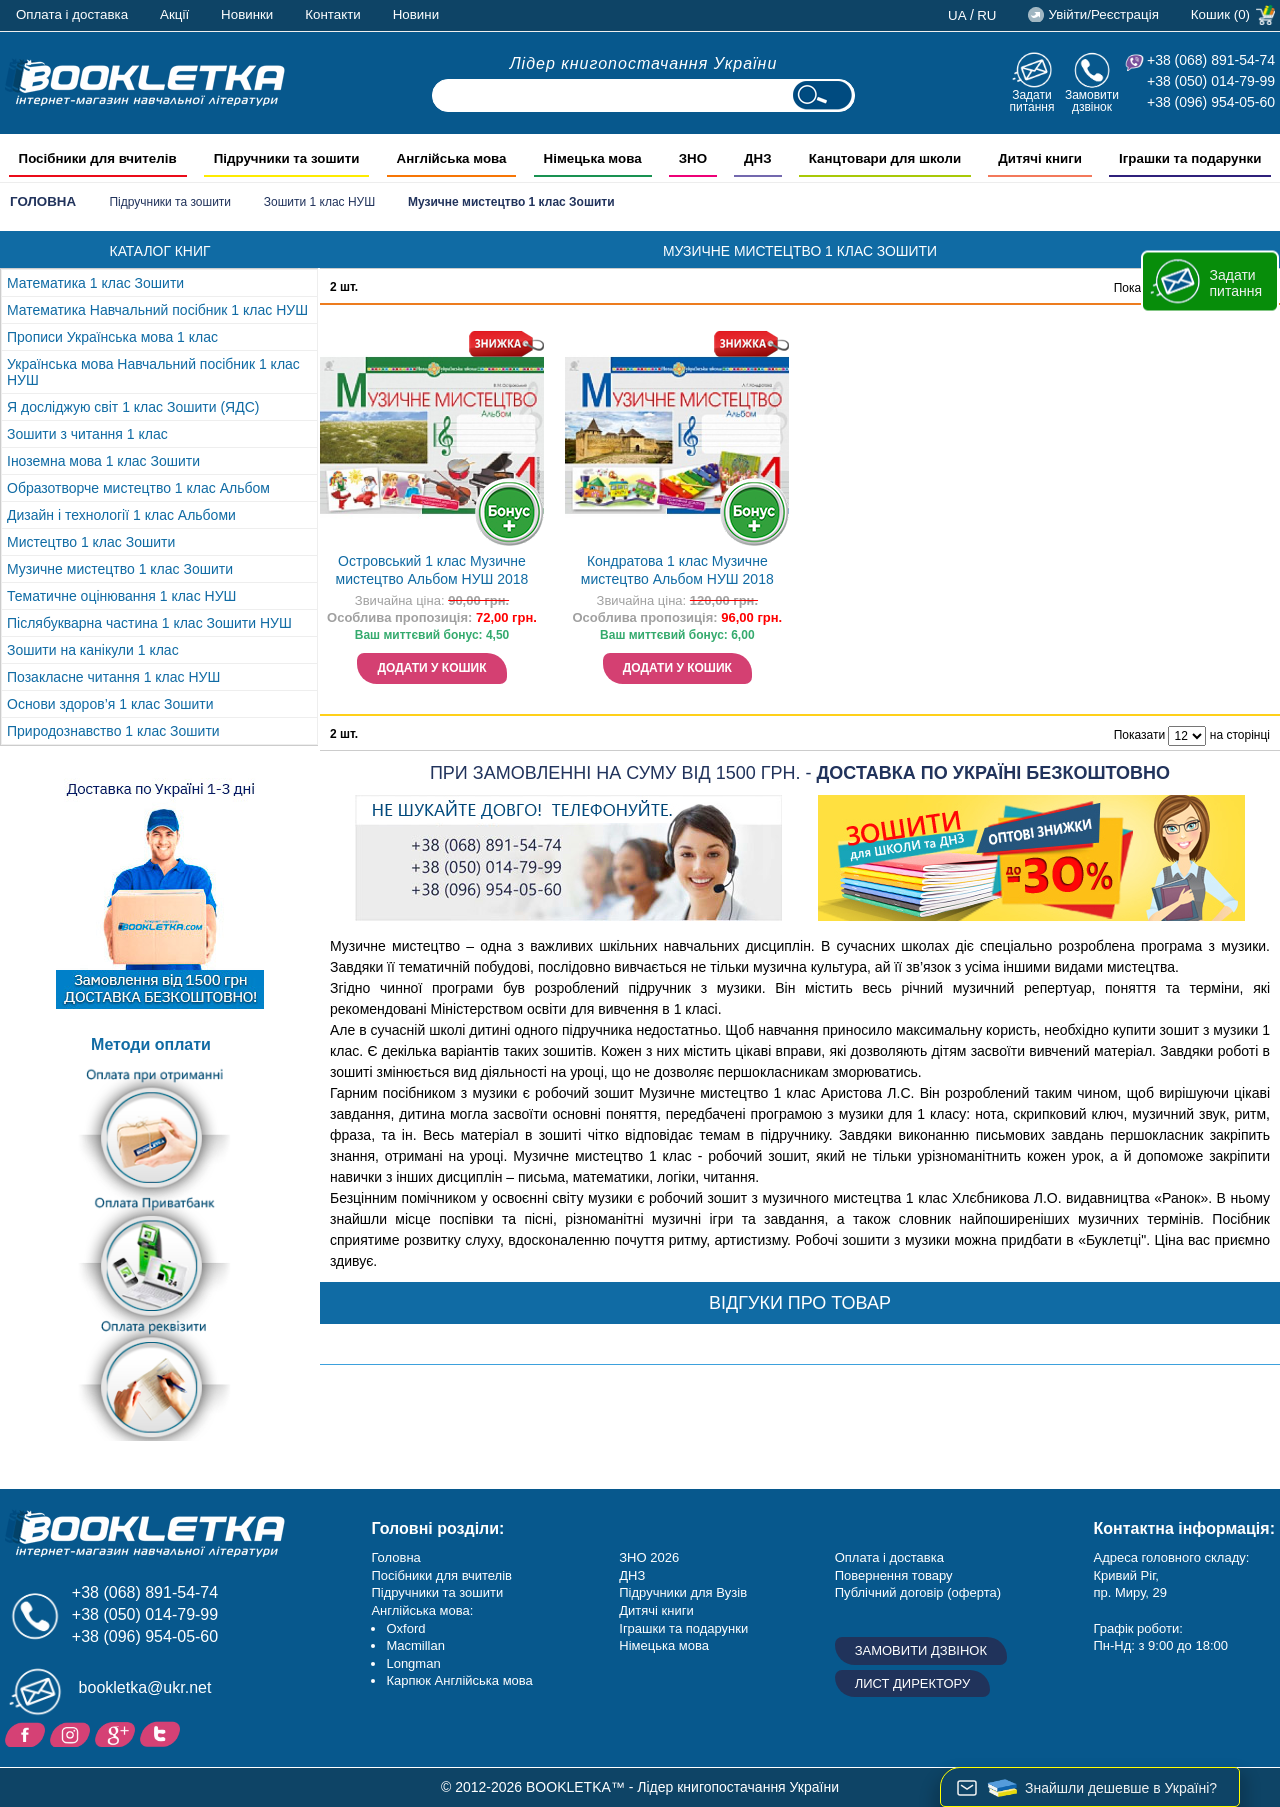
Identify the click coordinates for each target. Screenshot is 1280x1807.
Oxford (405, 1628)
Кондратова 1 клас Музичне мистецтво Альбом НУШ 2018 (677, 570)
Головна (43, 201)
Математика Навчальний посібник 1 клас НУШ (157, 310)
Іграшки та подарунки (683, 1628)
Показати (1139, 735)
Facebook (27, 1733)
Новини (416, 14)
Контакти (332, 14)
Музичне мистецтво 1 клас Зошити (120, 569)
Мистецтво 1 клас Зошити (91, 542)
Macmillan (415, 1645)
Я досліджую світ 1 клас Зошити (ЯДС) (133, 407)
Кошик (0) (1220, 14)
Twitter (162, 1733)
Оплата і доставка (72, 14)
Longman (413, 1663)
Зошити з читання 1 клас (87, 434)
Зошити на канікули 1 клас (93, 650)
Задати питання (1031, 100)
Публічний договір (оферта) (918, 1592)
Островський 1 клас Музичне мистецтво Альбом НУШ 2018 (432, 570)
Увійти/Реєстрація (1103, 14)
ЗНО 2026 (649, 1557)
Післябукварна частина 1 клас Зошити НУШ (149, 623)
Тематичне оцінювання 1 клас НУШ (121, 596)
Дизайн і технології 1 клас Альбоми (121, 515)
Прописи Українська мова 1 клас (112, 337)
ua (957, 15)
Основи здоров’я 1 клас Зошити (110, 704)
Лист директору (913, 1683)
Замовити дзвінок (1092, 100)
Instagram (72, 1733)
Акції (174, 14)
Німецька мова (664, 1645)
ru (986, 15)
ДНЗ (632, 1575)
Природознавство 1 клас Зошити (113, 731)
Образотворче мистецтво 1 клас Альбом (138, 488)
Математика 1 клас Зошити (95, 283)
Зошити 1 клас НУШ (319, 202)
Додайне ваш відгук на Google (117, 1733)
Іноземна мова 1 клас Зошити (103, 461)
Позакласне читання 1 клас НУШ (113, 677)
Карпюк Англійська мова (459, 1680)
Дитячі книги (656, 1610)
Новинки (247, 14)
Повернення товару (894, 1575)
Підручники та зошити (170, 202)
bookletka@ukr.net (145, 1687)
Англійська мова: (422, 1610)
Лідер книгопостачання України (644, 63)
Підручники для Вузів (683, 1592)
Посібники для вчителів (441, 1575)
